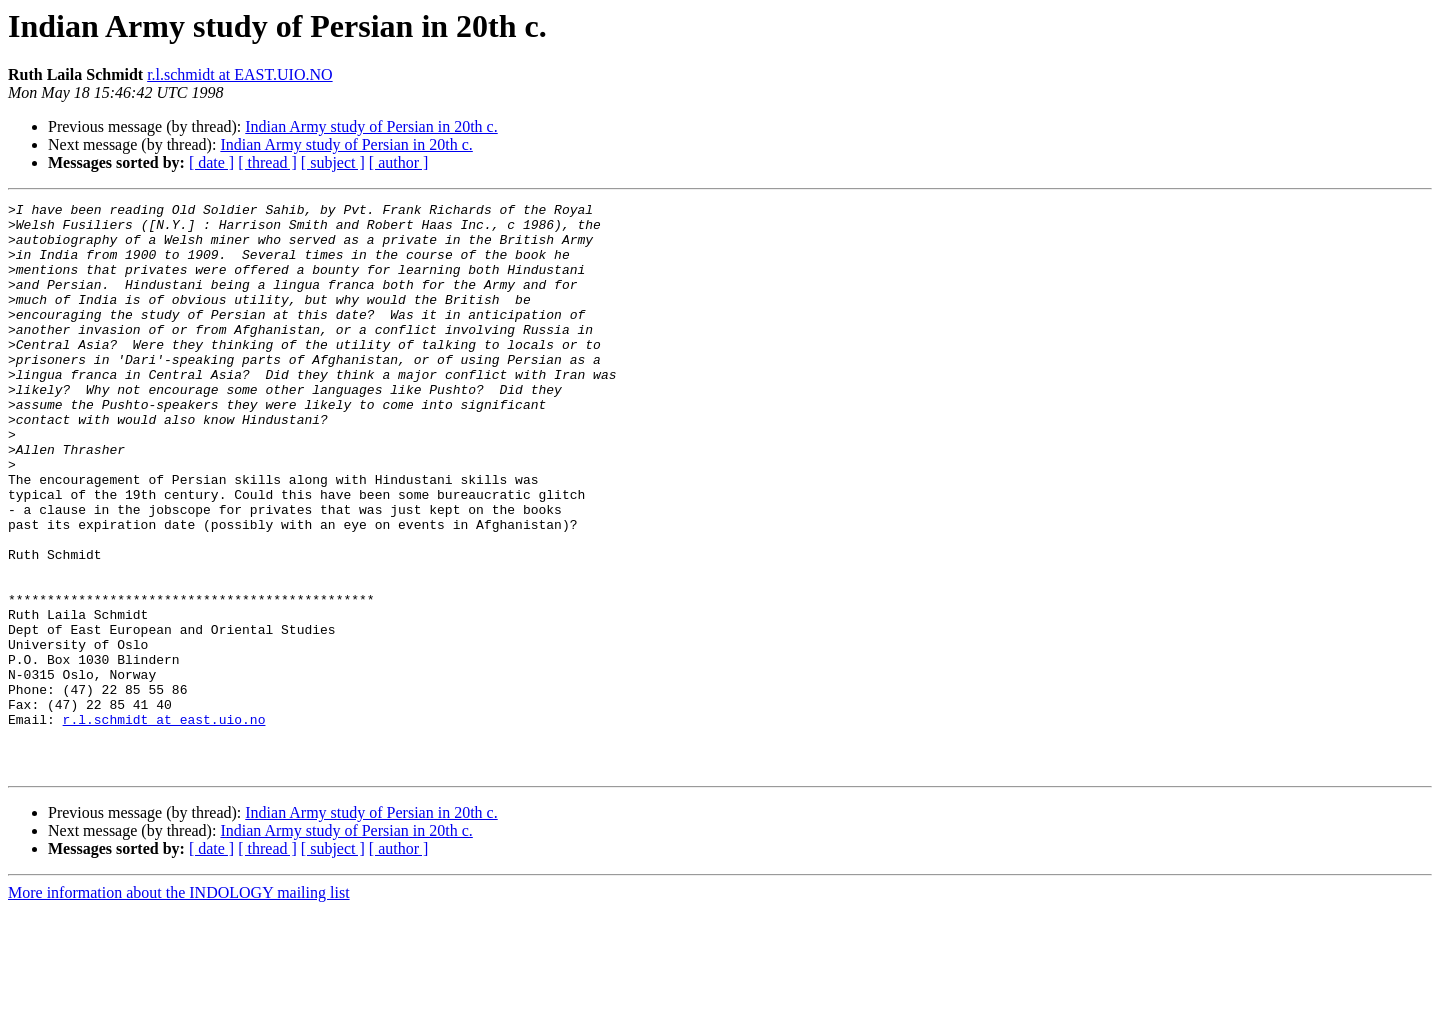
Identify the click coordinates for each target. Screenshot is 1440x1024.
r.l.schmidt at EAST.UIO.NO (239, 74)
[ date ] (211, 162)
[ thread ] (267, 162)
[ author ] (399, 162)
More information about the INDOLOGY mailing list (179, 1006)
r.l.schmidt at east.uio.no (164, 824)
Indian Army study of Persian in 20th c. (371, 126)
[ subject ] (333, 162)
